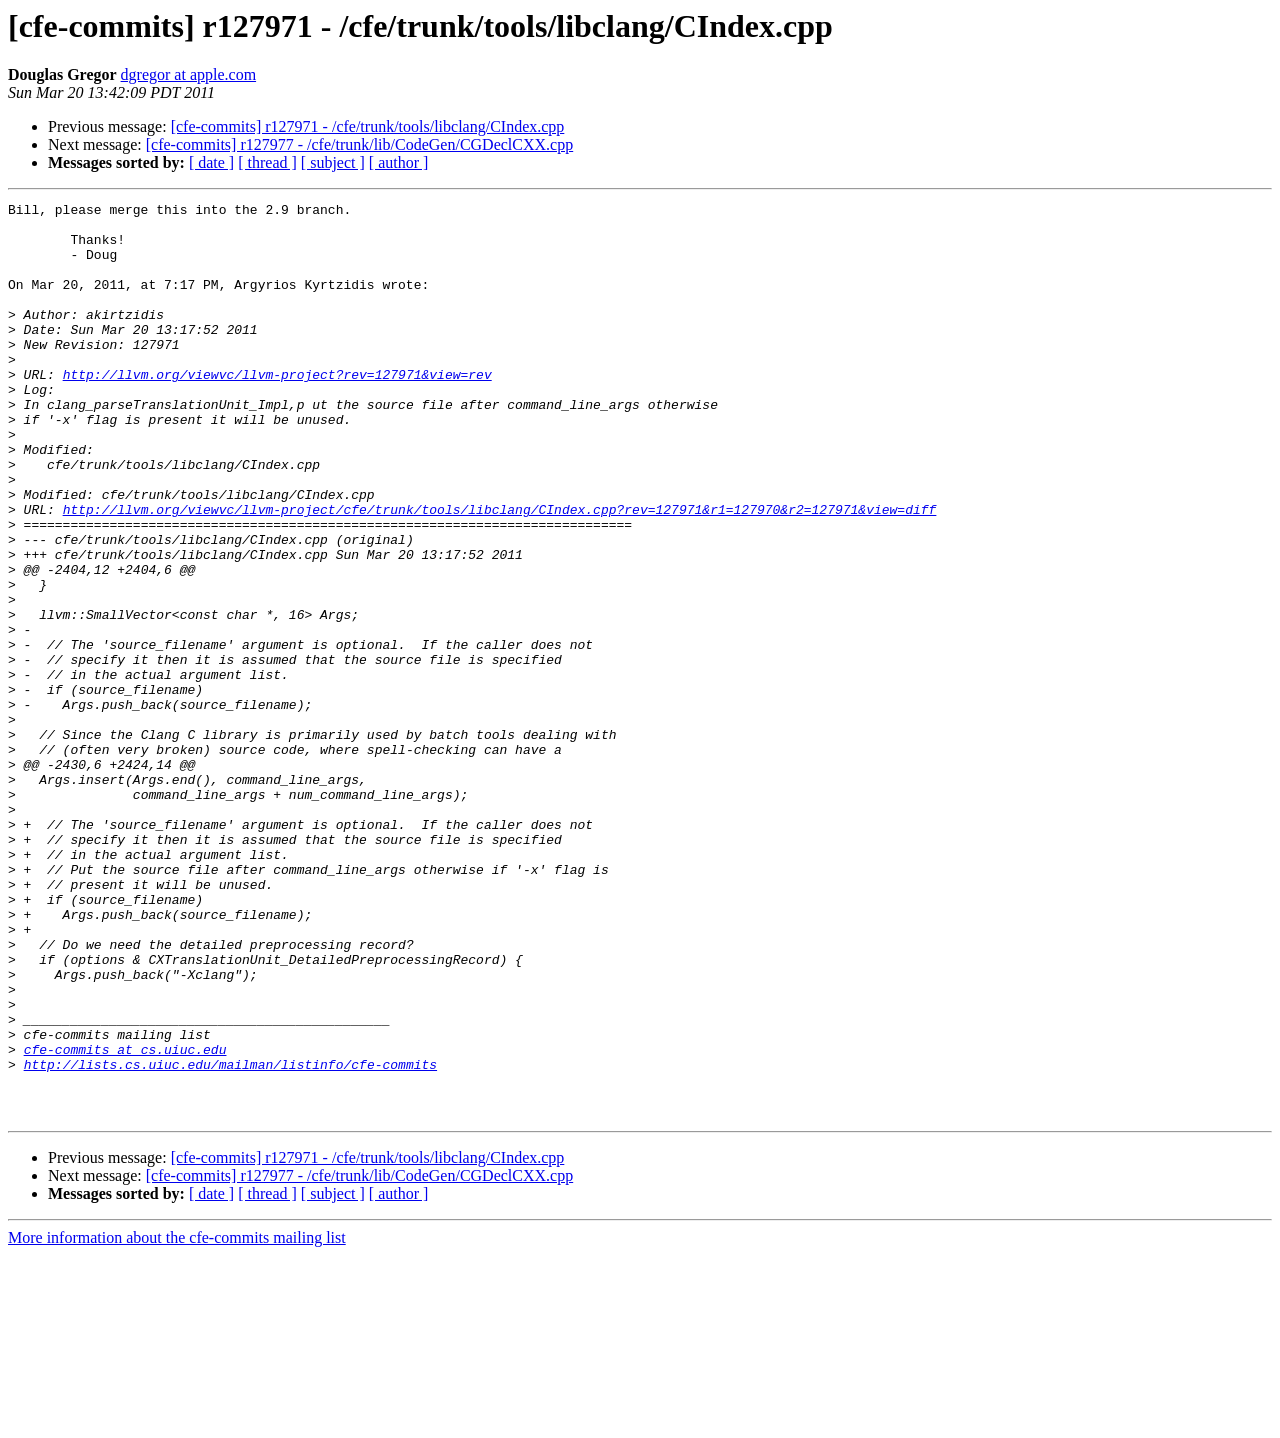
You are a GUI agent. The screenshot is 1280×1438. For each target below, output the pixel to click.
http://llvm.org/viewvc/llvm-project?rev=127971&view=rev (277, 410)
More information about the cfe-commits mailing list (177, 1420)
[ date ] (211, 162)
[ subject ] (333, 162)
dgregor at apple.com (189, 74)
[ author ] (399, 162)
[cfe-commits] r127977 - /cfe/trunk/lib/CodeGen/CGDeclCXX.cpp (359, 144)
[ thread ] (267, 162)
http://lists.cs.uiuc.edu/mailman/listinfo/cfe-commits (230, 1238)
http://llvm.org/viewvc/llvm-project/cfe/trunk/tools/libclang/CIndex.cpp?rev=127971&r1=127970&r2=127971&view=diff (500, 572)
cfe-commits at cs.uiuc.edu (125, 1220)
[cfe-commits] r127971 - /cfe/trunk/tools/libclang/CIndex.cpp (368, 126)
